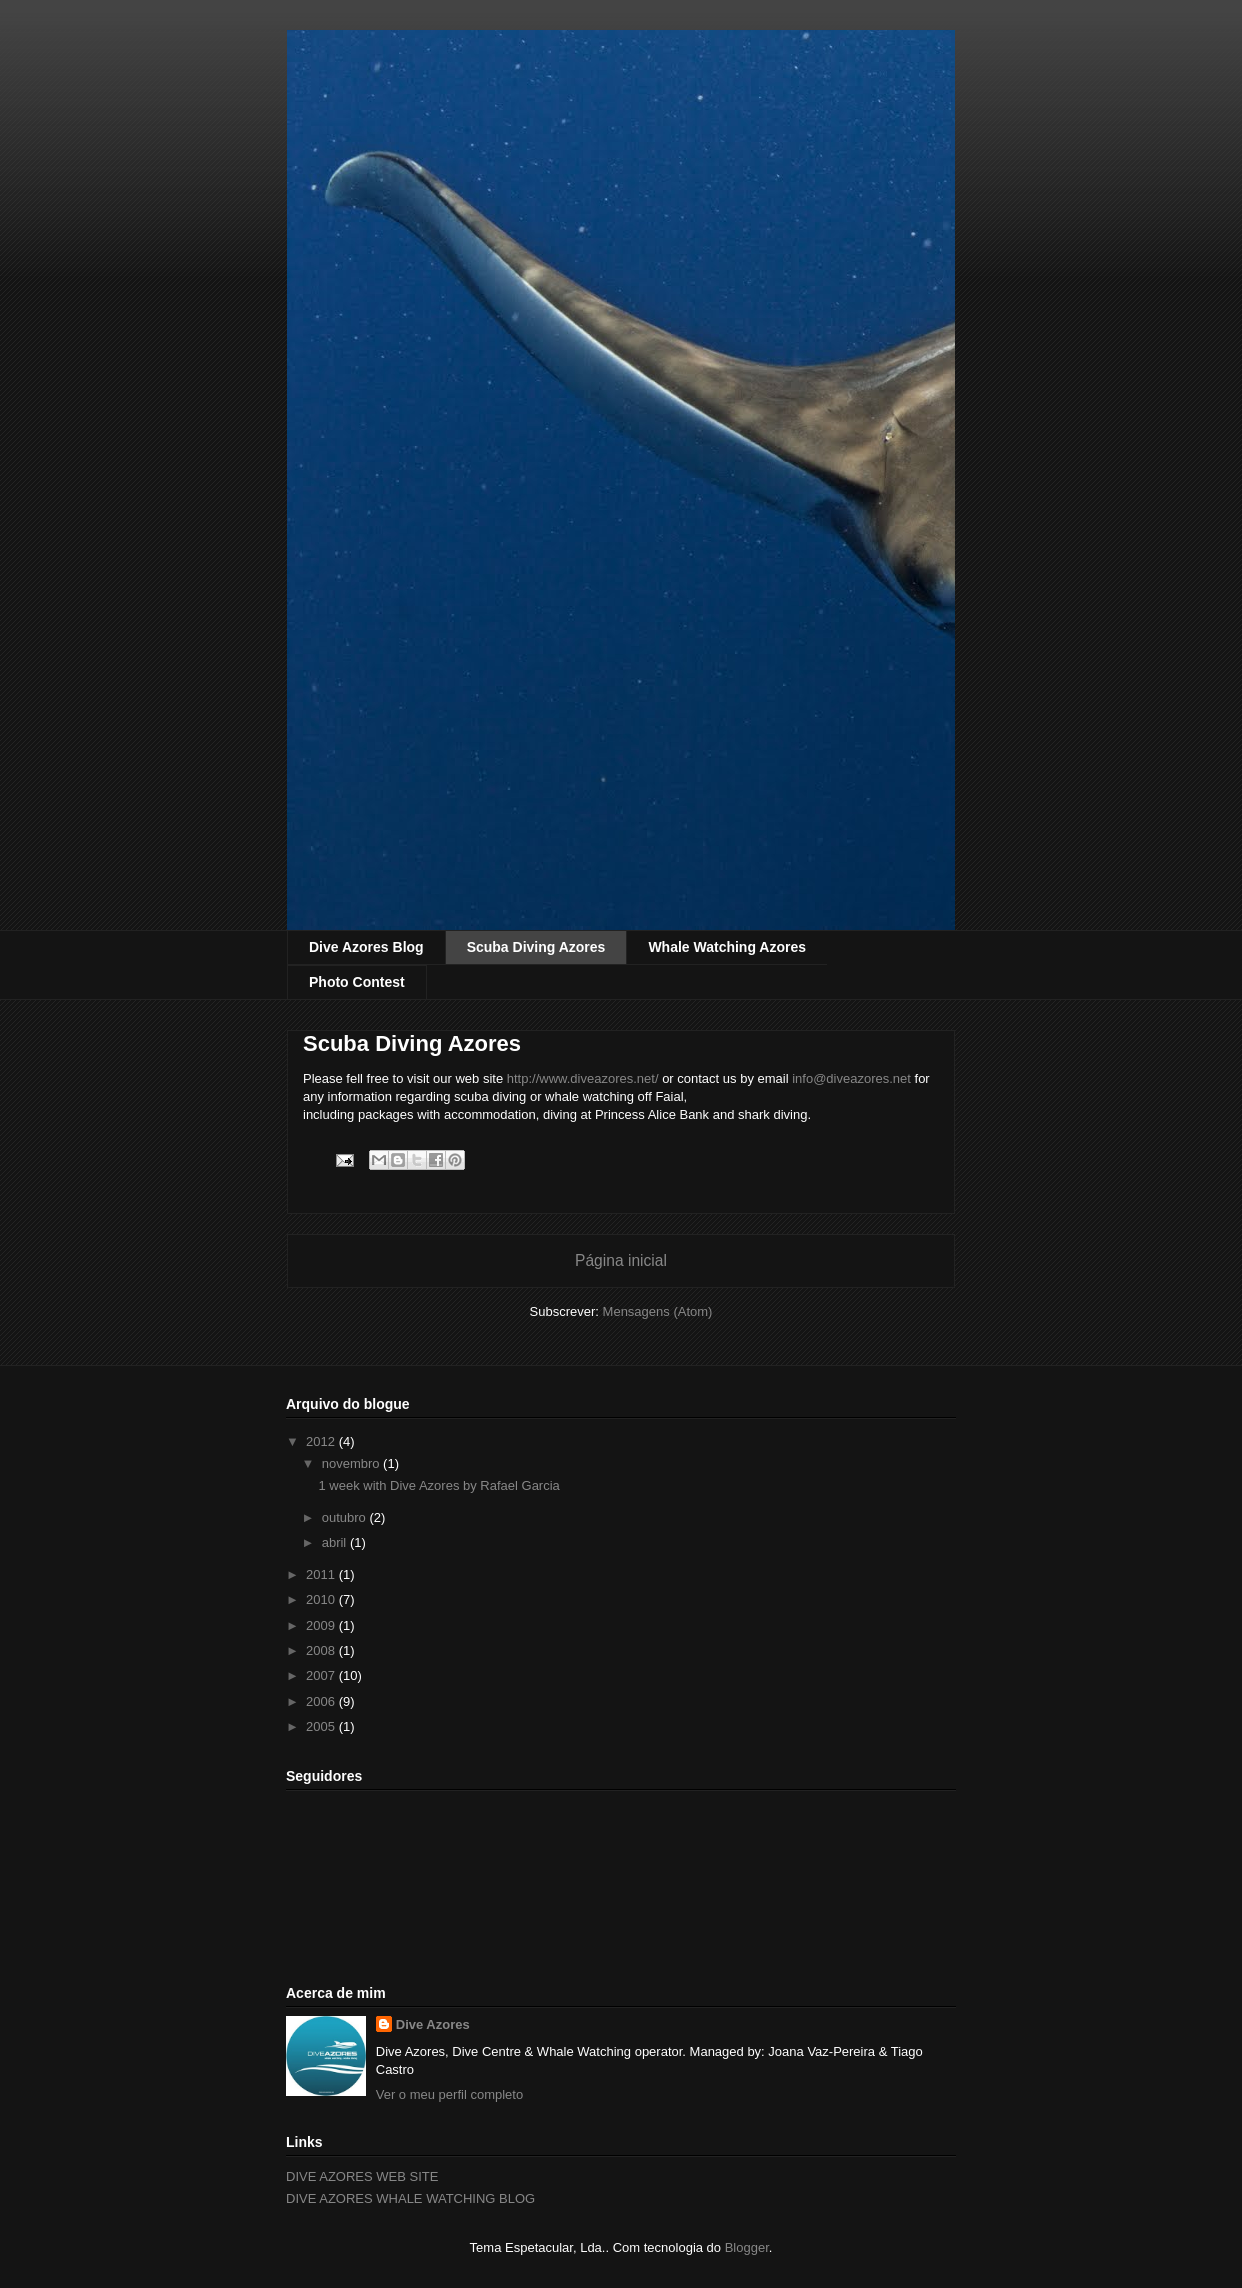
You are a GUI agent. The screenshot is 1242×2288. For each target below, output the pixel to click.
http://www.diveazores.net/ (583, 1078)
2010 (322, 1599)
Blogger (747, 2247)
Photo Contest (357, 982)
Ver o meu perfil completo (449, 2094)
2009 (322, 1625)
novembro (352, 1463)
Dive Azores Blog (366, 947)
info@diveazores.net (851, 1078)
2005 (322, 1726)
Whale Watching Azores (727, 947)
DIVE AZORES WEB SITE (362, 2176)
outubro (346, 1517)
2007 (322, 1675)
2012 (322, 1441)
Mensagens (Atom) (658, 1311)
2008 (322, 1650)
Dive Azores (433, 2024)
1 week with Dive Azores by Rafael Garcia (438, 1485)
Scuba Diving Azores (536, 947)
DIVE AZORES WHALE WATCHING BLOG (410, 2198)
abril (336, 1542)
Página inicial (621, 1260)
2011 (322, 1574)
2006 (322, 1701)
